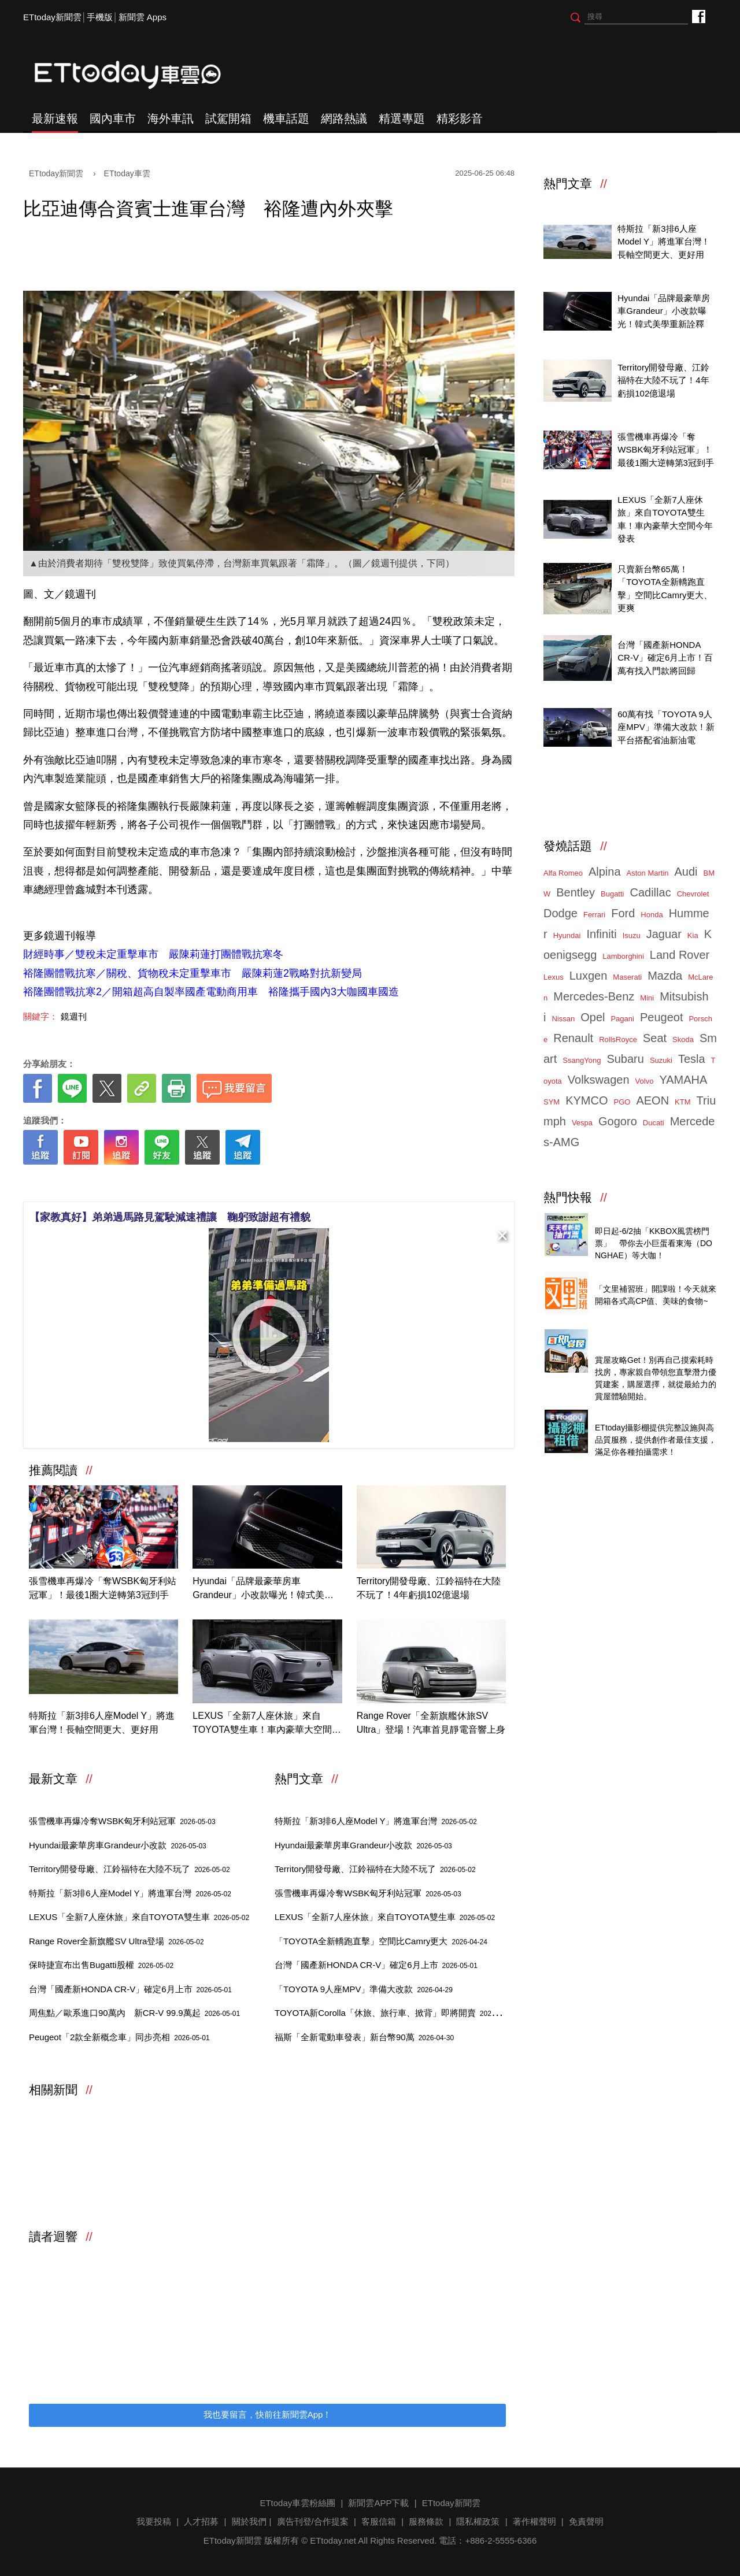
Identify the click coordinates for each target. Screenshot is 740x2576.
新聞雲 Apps (142, 17)
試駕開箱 (228, 118)
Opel (592, 1017)
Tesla (691, 1058)
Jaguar (664, 934)
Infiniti (601, 934)
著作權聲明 (534, 2521)
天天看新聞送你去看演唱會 (647, 1218)
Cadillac (650, 892)
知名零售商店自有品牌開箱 (647, 1276)
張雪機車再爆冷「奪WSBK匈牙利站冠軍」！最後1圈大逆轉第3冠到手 (102, 1588)
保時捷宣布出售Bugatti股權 (101, 1965)
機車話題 (286, 118)
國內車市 (113, 118)
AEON (652, 1100)
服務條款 (426, 2521)
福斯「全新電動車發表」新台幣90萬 (364, 2037)
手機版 (100, 17)
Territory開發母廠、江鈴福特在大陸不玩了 (129, 1869)
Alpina (605, 871)
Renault (573, 1038)
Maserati (627, 977)
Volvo (644, 1081)
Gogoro (617, 1121)
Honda (652, 914)
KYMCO (586, 1100)
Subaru (625, 1058)
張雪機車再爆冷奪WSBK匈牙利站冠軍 (122, 1821)
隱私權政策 (478, 2521)
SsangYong (582, 1060)
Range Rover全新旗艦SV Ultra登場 (116, 1941)
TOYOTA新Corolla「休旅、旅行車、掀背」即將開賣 (395, 2013)
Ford (623, 913)
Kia (692, 935)
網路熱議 (344, 118)
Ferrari (594, 914)
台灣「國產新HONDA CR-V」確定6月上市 (130, 1989)
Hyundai (567, 935)
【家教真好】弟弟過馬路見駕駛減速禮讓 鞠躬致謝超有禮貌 (169, 1217)
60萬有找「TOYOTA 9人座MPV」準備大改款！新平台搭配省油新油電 (666, 727)
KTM (682, 1102)
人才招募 (201, 2521)
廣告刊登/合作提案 (313, 2521)
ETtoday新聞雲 (52, 17)
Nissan (563, 1018)
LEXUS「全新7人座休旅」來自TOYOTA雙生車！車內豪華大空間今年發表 (267, 1724)
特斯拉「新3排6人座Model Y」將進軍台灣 (130, 1893)
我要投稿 (153, 2521)
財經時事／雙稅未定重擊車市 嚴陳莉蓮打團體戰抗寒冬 (153, 954)
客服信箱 (378, 2521)
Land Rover (679, 954)
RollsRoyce (618, 1039)
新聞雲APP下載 (378, 2503)
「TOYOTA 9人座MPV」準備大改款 (364, 1989)
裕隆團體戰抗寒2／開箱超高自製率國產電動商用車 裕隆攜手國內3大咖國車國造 (211, 992)
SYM (551, 1102)
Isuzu (632, 935)
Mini (647, 998)
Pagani (622, 1018)
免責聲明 (586, 2521)
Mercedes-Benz (593, 996)
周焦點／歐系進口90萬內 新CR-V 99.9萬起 (134, 2013)
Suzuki (661, 1060)
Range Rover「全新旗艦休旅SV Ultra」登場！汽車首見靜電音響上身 (431, 1722)
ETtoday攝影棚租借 (633, 1414)
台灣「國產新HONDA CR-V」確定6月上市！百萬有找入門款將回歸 (665, 658)
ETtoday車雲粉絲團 (698, 16)
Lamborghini (623, 956)
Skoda (683, 1039)
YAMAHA (683, 1079)
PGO (622, 1102)
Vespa (582, 1122)
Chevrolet (693, 893)
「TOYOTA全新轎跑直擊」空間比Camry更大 (381, 1941)
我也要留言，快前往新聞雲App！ (268, 2414)
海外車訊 (170, 118)
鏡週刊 (74, 1016)
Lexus (553, 977)
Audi (686, 871)
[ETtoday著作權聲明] (232, 1183)
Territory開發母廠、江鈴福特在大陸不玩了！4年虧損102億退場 (429, 1588)
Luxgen (588, 975)
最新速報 (55, 118)
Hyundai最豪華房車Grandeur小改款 (117, 1845)
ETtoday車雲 (138, 75)
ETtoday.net (333, 2540)
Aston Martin (648, 873)
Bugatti (612, 893)
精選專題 (402, 118)
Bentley (575, 892)
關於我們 (249, 2521)
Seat (655, 1038)
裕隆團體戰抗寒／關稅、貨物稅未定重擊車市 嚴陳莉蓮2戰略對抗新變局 (192, 973)
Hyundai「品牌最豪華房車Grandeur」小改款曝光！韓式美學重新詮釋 (263, 1589)
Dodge (560, 913)
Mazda (665, 975)
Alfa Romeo (563, 873)
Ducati (653, 1122)
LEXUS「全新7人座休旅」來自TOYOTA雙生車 (139, 1917)
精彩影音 (459, 118)
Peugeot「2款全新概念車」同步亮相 (119, 2037)
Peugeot (661, 1017)
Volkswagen (599, 1079)
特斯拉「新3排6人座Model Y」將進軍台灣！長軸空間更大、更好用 (102, 1722)
